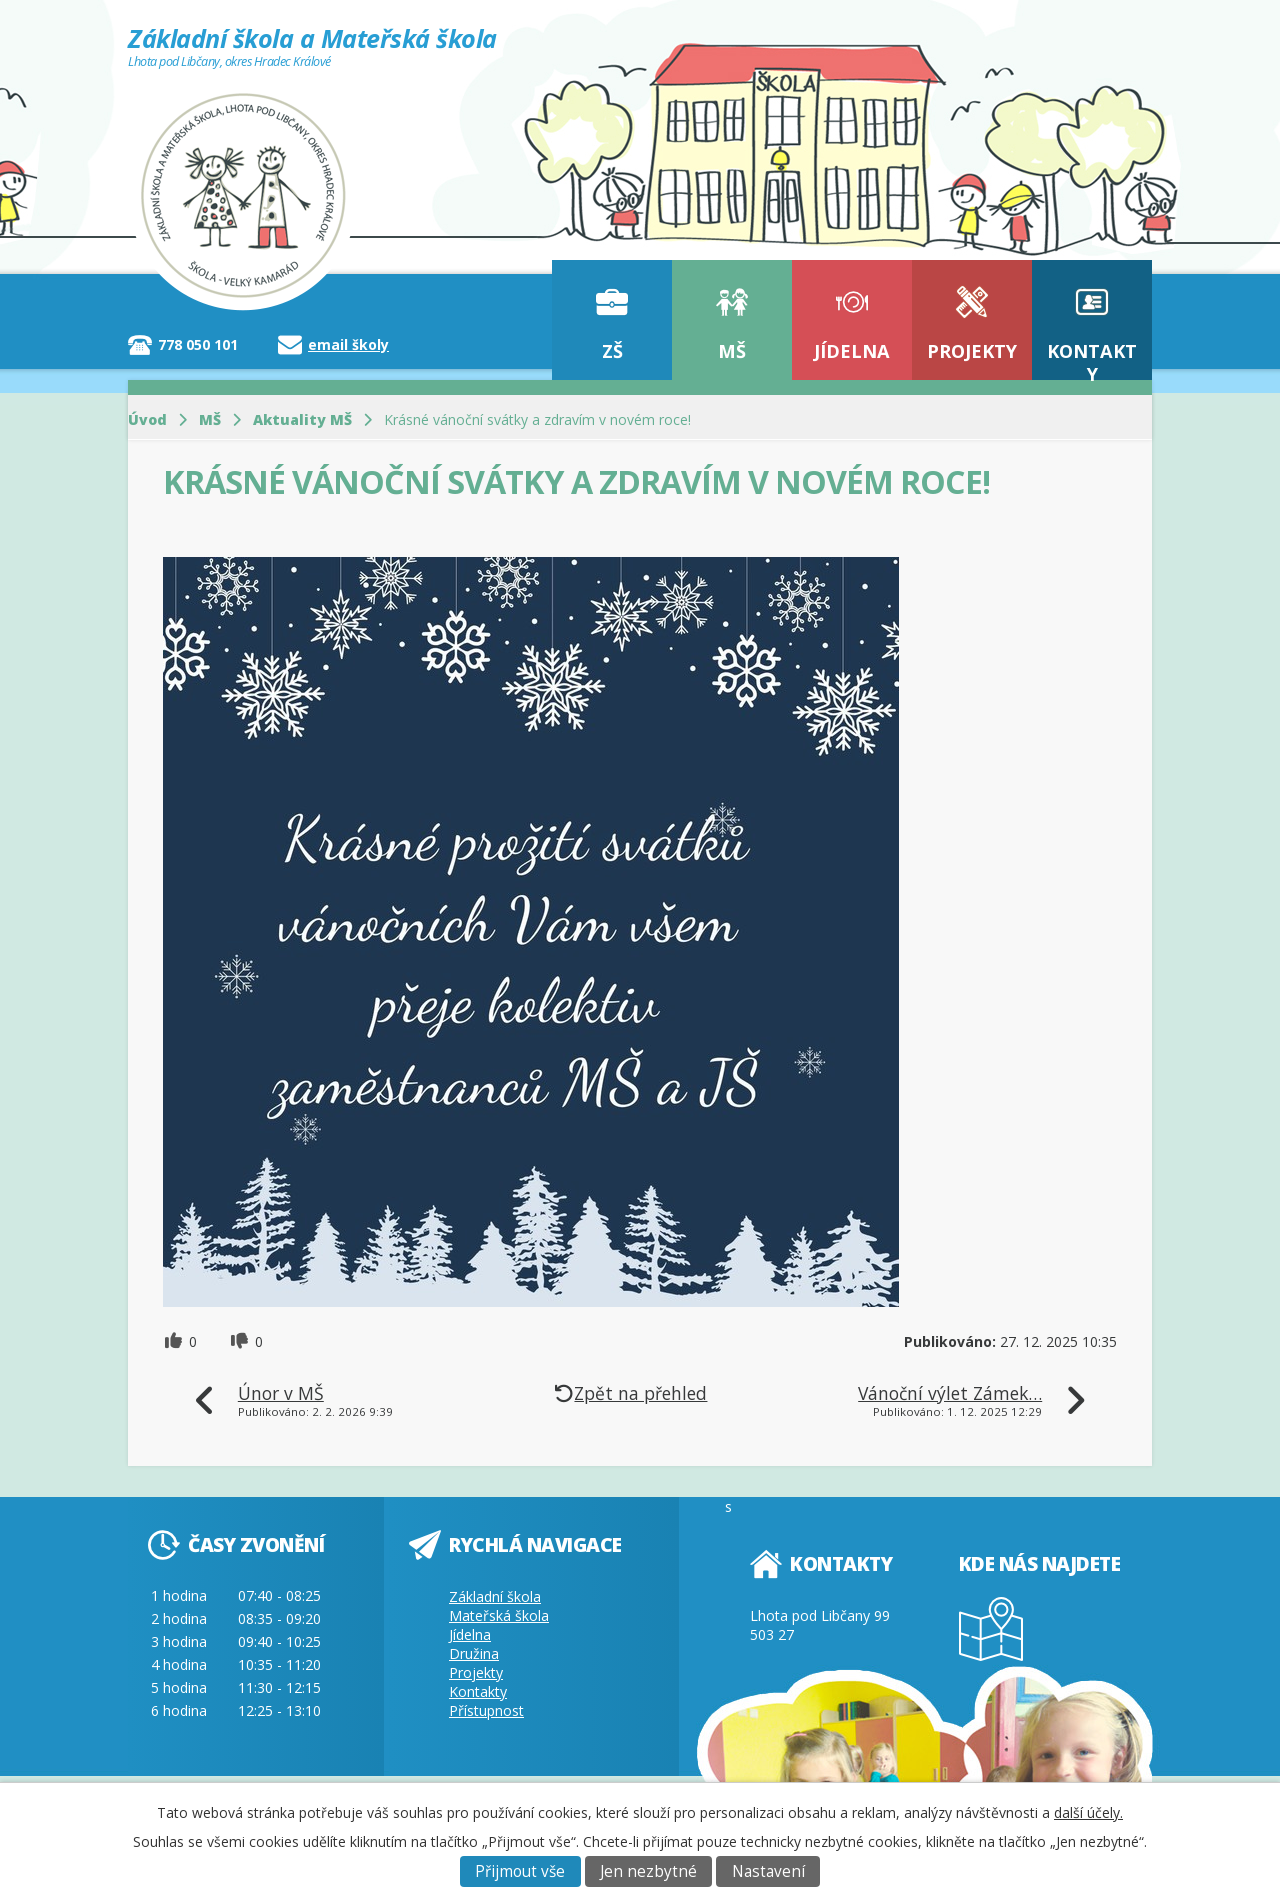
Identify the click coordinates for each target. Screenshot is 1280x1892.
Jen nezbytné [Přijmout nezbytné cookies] (648, 1871)
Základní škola (495, 1596)
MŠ (732, 351)
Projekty (972, 351)
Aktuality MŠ (302, 419)
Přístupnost (486, 1710)
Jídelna (852, 351)
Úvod (147, 419)
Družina (474, 1653)
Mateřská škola (499, 1615)
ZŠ (612, 351)
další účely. (1088, 1812)
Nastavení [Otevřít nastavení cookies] (768, 1871)
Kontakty (1092, 359)
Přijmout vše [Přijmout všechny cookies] (520, 1871)
